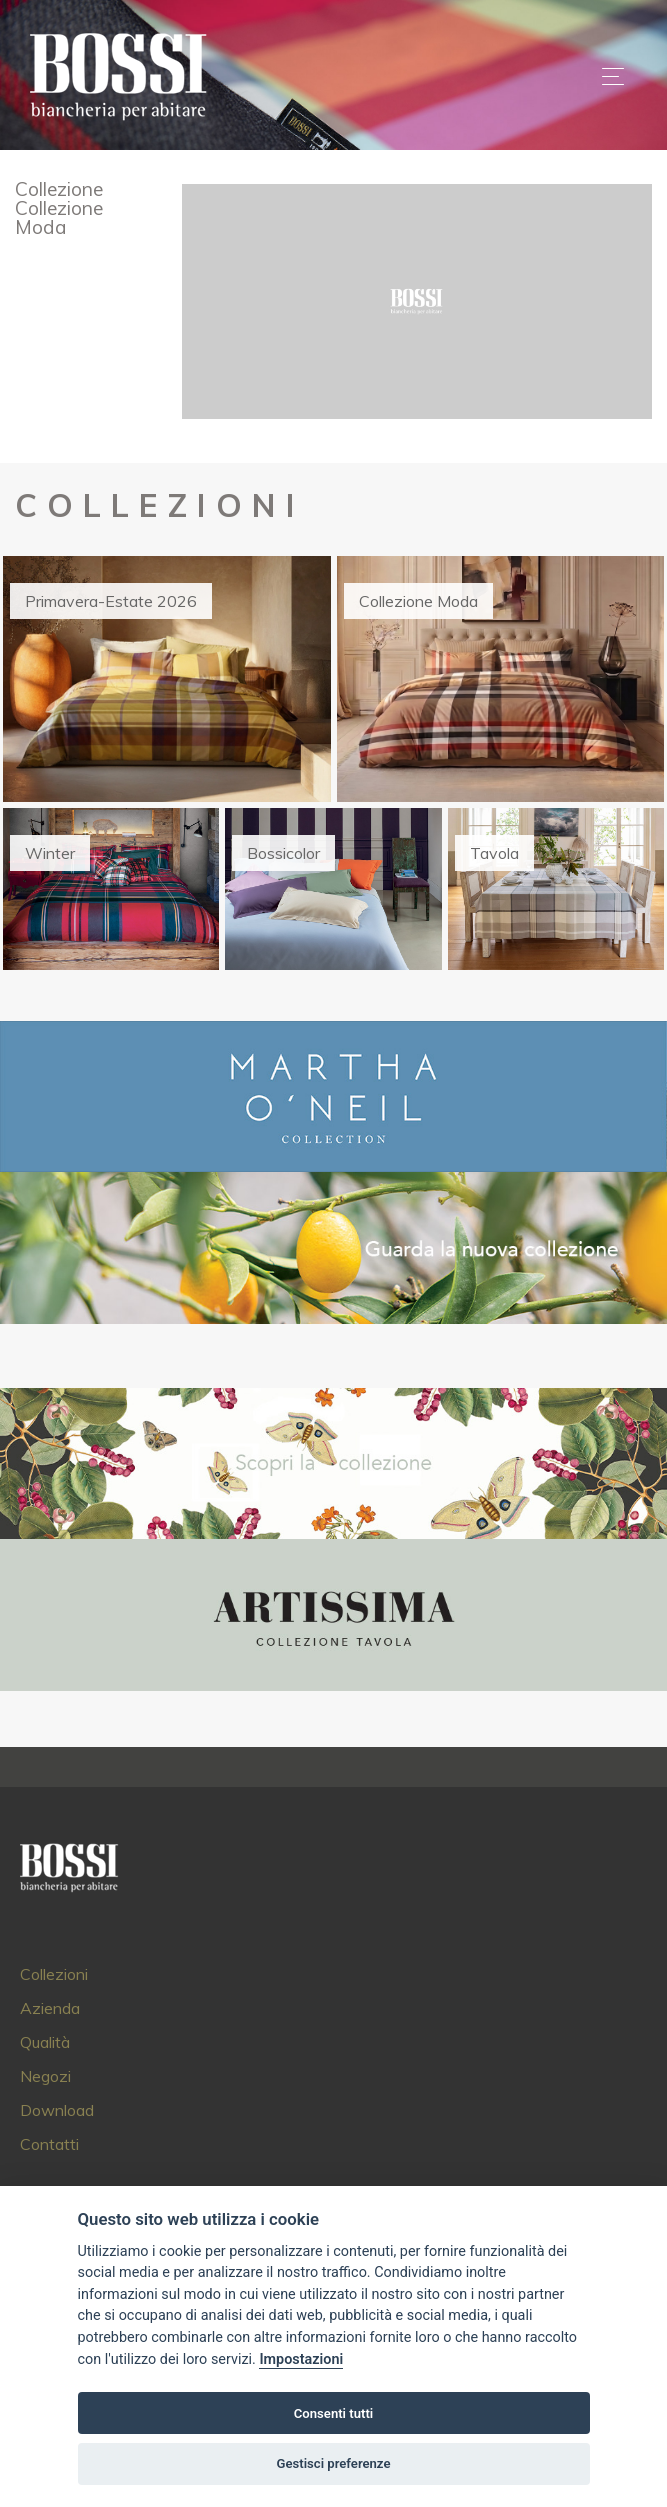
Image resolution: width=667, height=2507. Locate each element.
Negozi (45, 2076)
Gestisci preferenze (334, 2463)
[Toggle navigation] (613, 76)
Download (57, 2110)
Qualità (45, 2042)
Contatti (49, 2144)
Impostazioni (301, 2359)
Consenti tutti (333, 2413)
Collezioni (54, 1974)
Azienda (50, 2008)
